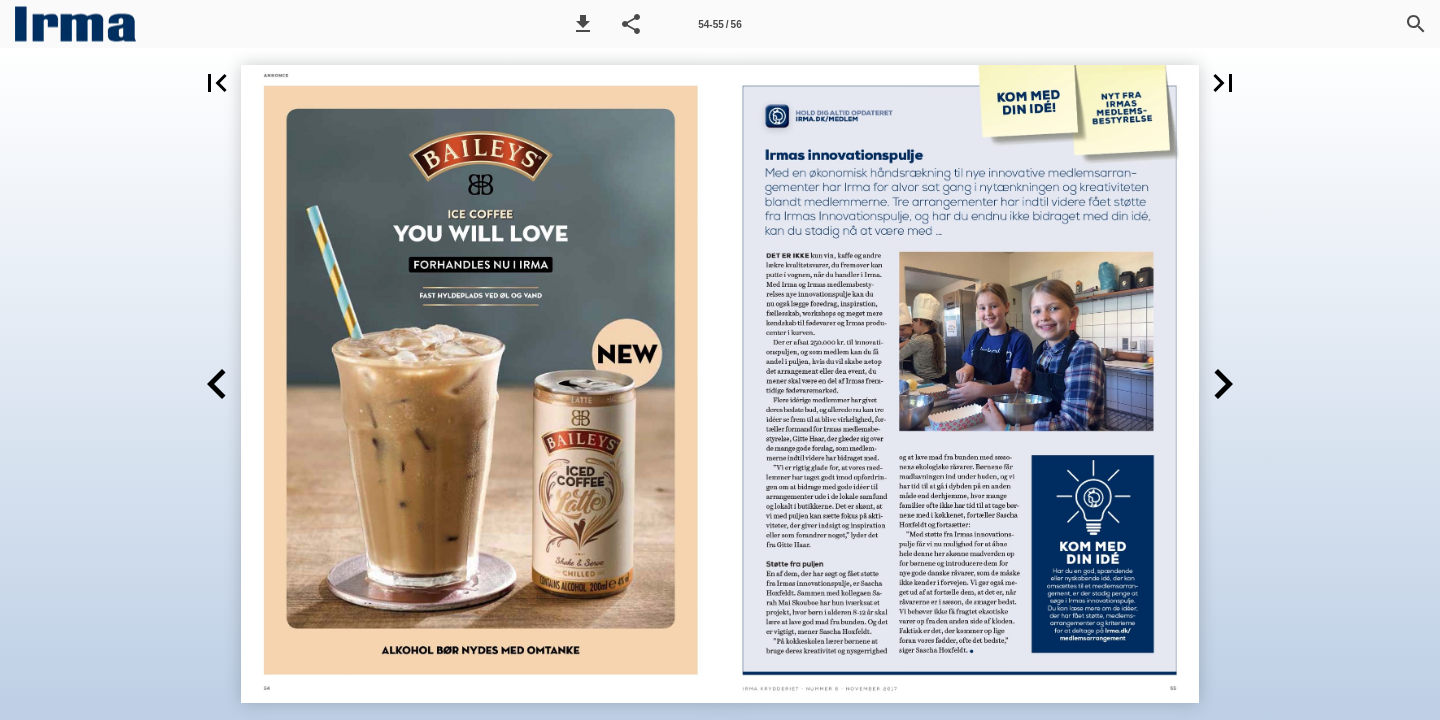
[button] (583, 24)
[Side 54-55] (720, 24)
